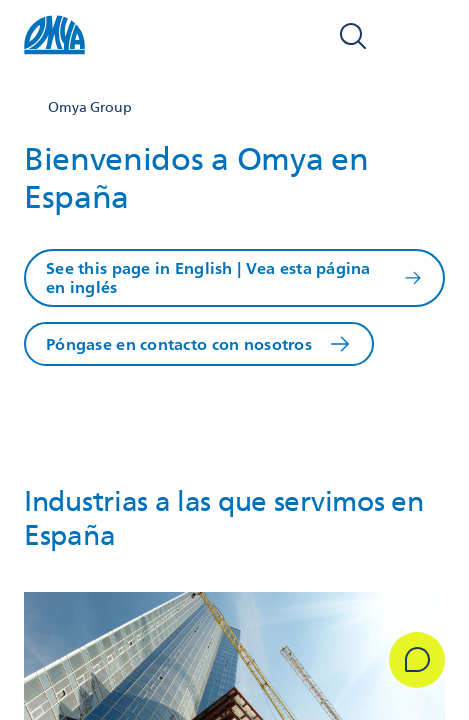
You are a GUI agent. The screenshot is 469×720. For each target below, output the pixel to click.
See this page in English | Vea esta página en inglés (208, 278)
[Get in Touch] (417, 660)
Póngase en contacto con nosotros (179, 344)
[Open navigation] (423, 36)
